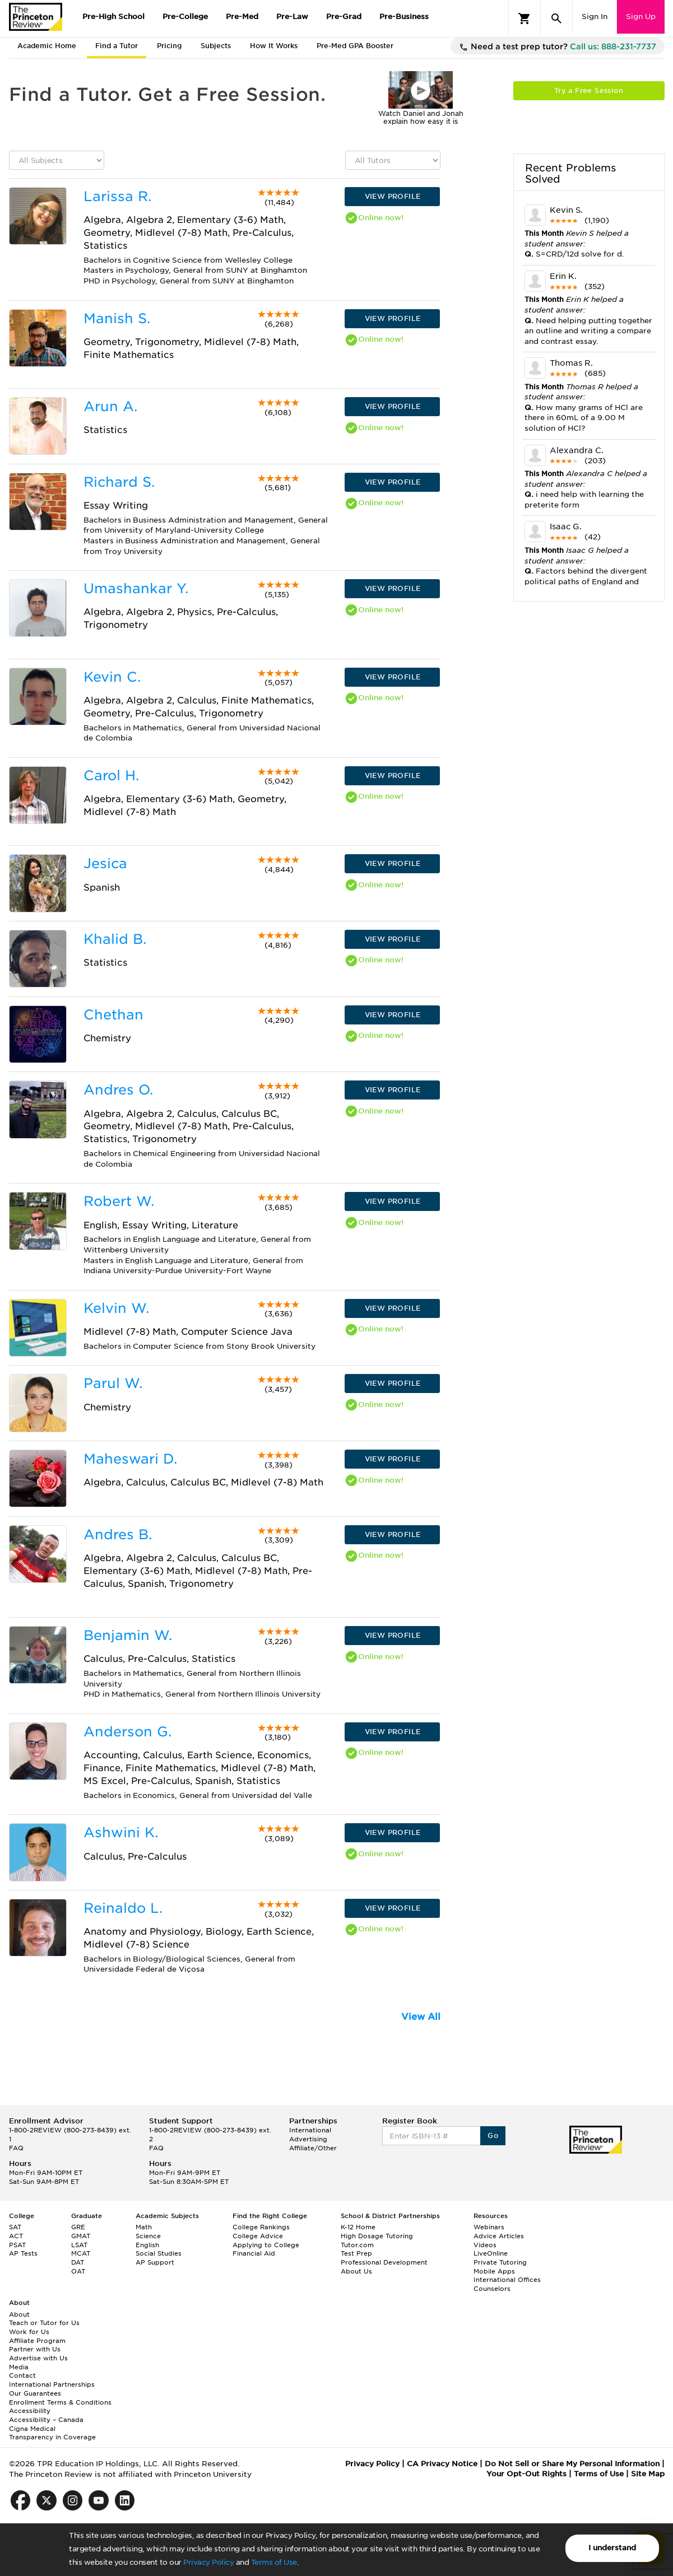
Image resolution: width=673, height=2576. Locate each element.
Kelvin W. (116, 1308)
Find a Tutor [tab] (116, 45)
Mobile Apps (494, 2271)
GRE (78, 2227)
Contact (22, 2375)
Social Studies (159, 2253)
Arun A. (110, 406)
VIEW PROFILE (393, 196)
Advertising (308, 2139)
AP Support (155, 2262)
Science (148, 2236)
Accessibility (29, 2411)
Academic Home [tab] (46, 45)
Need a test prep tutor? (557, 47)
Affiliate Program (37, 2341)
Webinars (489, 2227)
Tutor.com (357, 2245)
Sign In (594, 16)
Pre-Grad (343, 16)
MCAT (80, 2253)
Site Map (648, 2474)
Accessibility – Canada (46, 2420)
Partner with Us (35, 2349)
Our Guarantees (35, 2393)
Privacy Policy (208, 2562)
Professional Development (384, 2262)
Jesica (105, 863)
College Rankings (261, 2227)
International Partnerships (52, 2384)
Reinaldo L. (123, 1908)
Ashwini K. (120, 1832)
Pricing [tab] (169, 45)
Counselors (492, 2289)
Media (19, 2367)
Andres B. (117, 1534)
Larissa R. (117, 196)
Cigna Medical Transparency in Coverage (52, 2433)
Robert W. (118, 1201)
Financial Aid (254, 2253)
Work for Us (29, 2332)
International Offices (507, 2280)
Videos (485, 2245)
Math (144, 2227)
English (147, 2245)
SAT (15, 2227)
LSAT (79, 2245)
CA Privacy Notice (442, 2463)
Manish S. (116, 318)
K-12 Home (358, 2227)
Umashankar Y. (135, 588)
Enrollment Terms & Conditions (60, 2402)
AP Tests (23, 2253)
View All (420, 2016)
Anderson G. (127, 1731)
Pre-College (185, 16)
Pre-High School (113, 16)
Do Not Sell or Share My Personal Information (572, 2463)
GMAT (80, 2236)
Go (493, 2135)
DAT (77, 2262)
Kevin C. (112, 677)
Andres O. (118, 1090)
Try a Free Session (588, 90)
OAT (78, 2271)
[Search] (556, 18)
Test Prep (356, 2253)
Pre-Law (292, 16)
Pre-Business (404, 16)
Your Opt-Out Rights (526, 2474)
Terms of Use (274, 2562)
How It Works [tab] (274, 45)
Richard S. (119, 482)
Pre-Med (242, 16)
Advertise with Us (38, 2358)
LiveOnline (491, 2253)
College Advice (258, 2236)
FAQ (16, 2148)
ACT (16, 2236)
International (310, 2130)
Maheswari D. (130, 1459)
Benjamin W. (127, 1635)
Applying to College (266, 2245)
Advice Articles (499, 2236)
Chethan (113, 1015)
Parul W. (112, 1383)
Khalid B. (114, 939)
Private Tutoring (500, 2262)
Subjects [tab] (216, 45)
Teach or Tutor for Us (44, 2323)
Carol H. (111, 775)
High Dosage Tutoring (377, 2236)
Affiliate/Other (313, 2148)
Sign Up (641, 16)
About (19, 2314)
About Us (356, 2271)
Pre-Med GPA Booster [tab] (355, 45)
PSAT (17, 2245)
